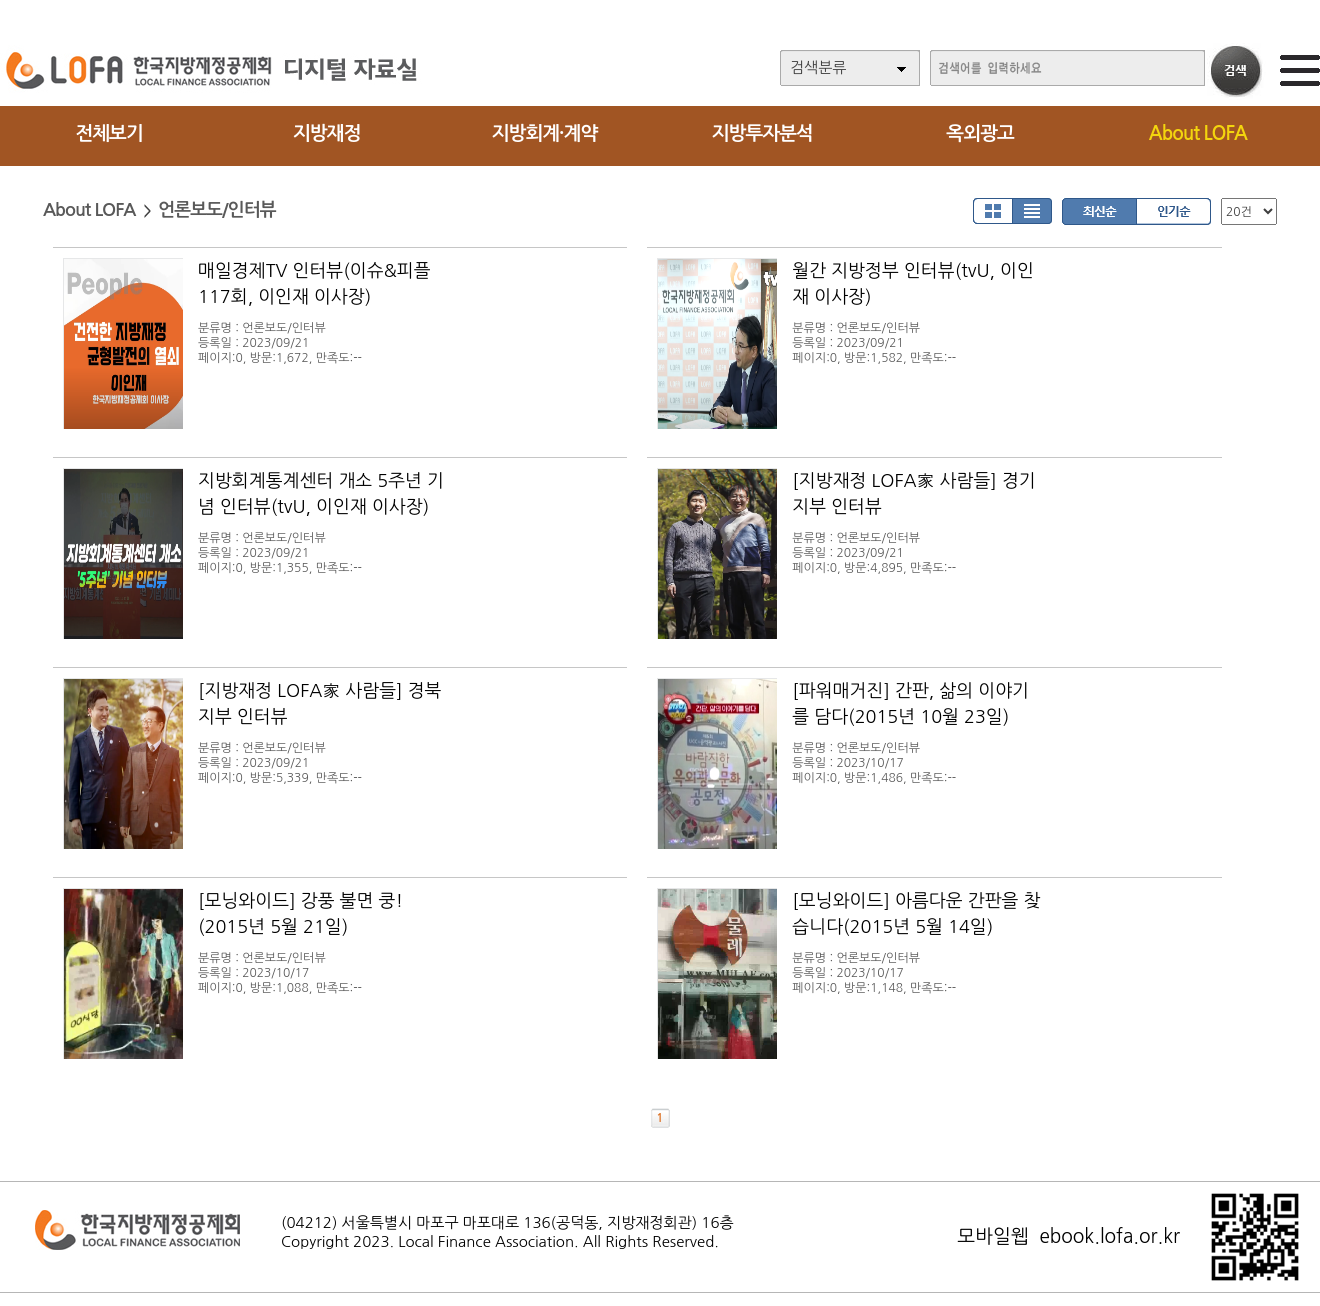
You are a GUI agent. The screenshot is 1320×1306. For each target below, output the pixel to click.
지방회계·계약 (545, 133)
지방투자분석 (762, 133)
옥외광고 (979, 133)
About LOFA (1198, 133)
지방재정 (326, 133)
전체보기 (108, 133)
